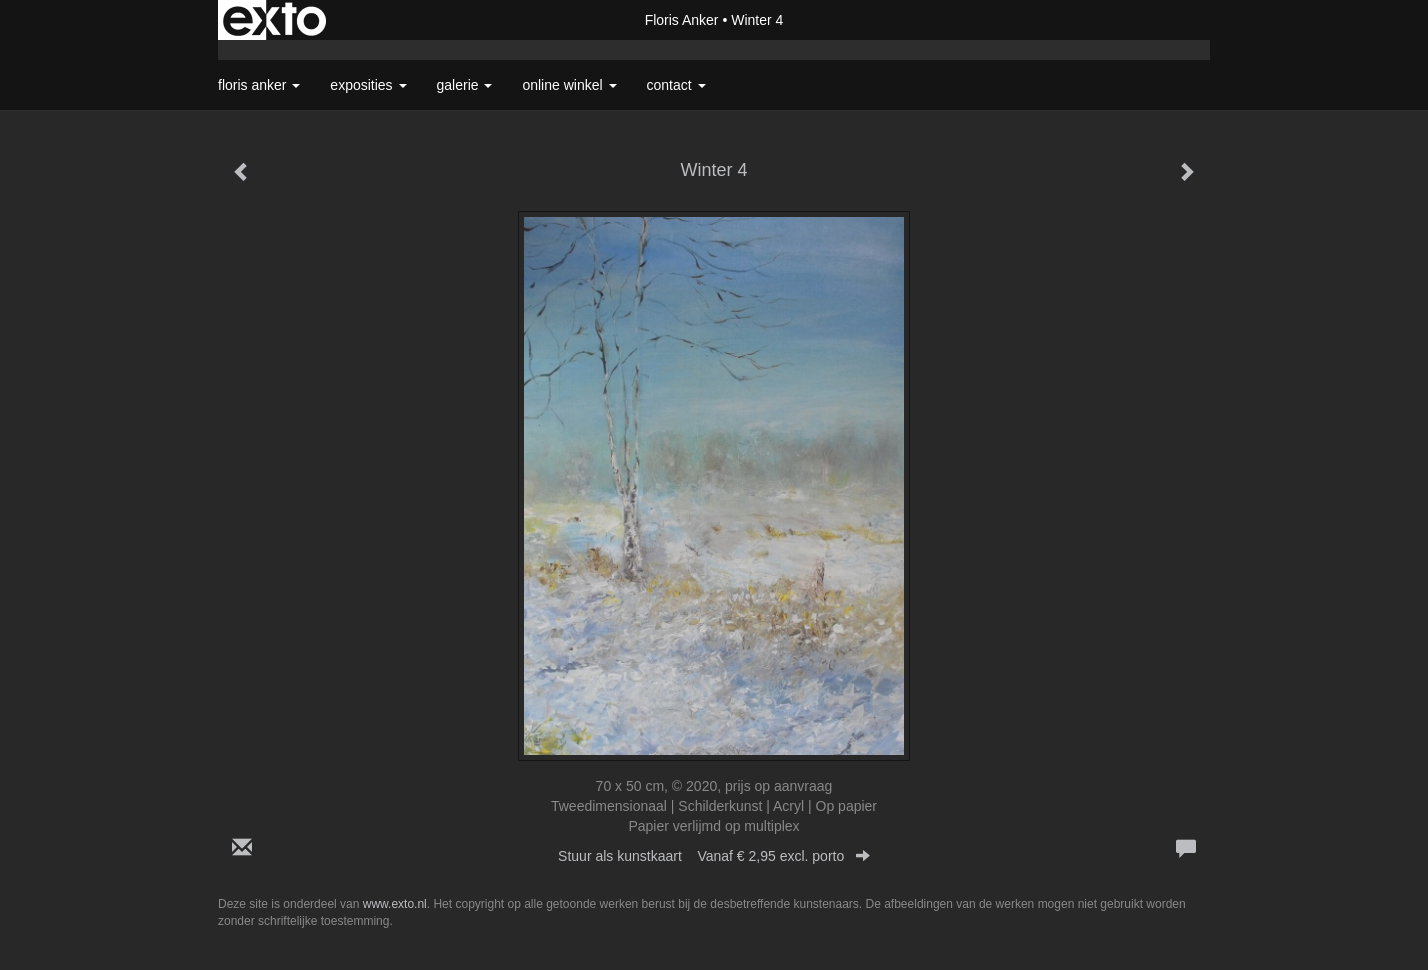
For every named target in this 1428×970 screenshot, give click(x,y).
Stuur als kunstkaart (714, 856)
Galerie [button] (465, 85)
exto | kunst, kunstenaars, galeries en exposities (274, 20)
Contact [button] (676, 85)
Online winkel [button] (569, 85)
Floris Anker (682, 20)
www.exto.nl (395, 904)
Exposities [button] (368, 85)
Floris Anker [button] (259, 85)
